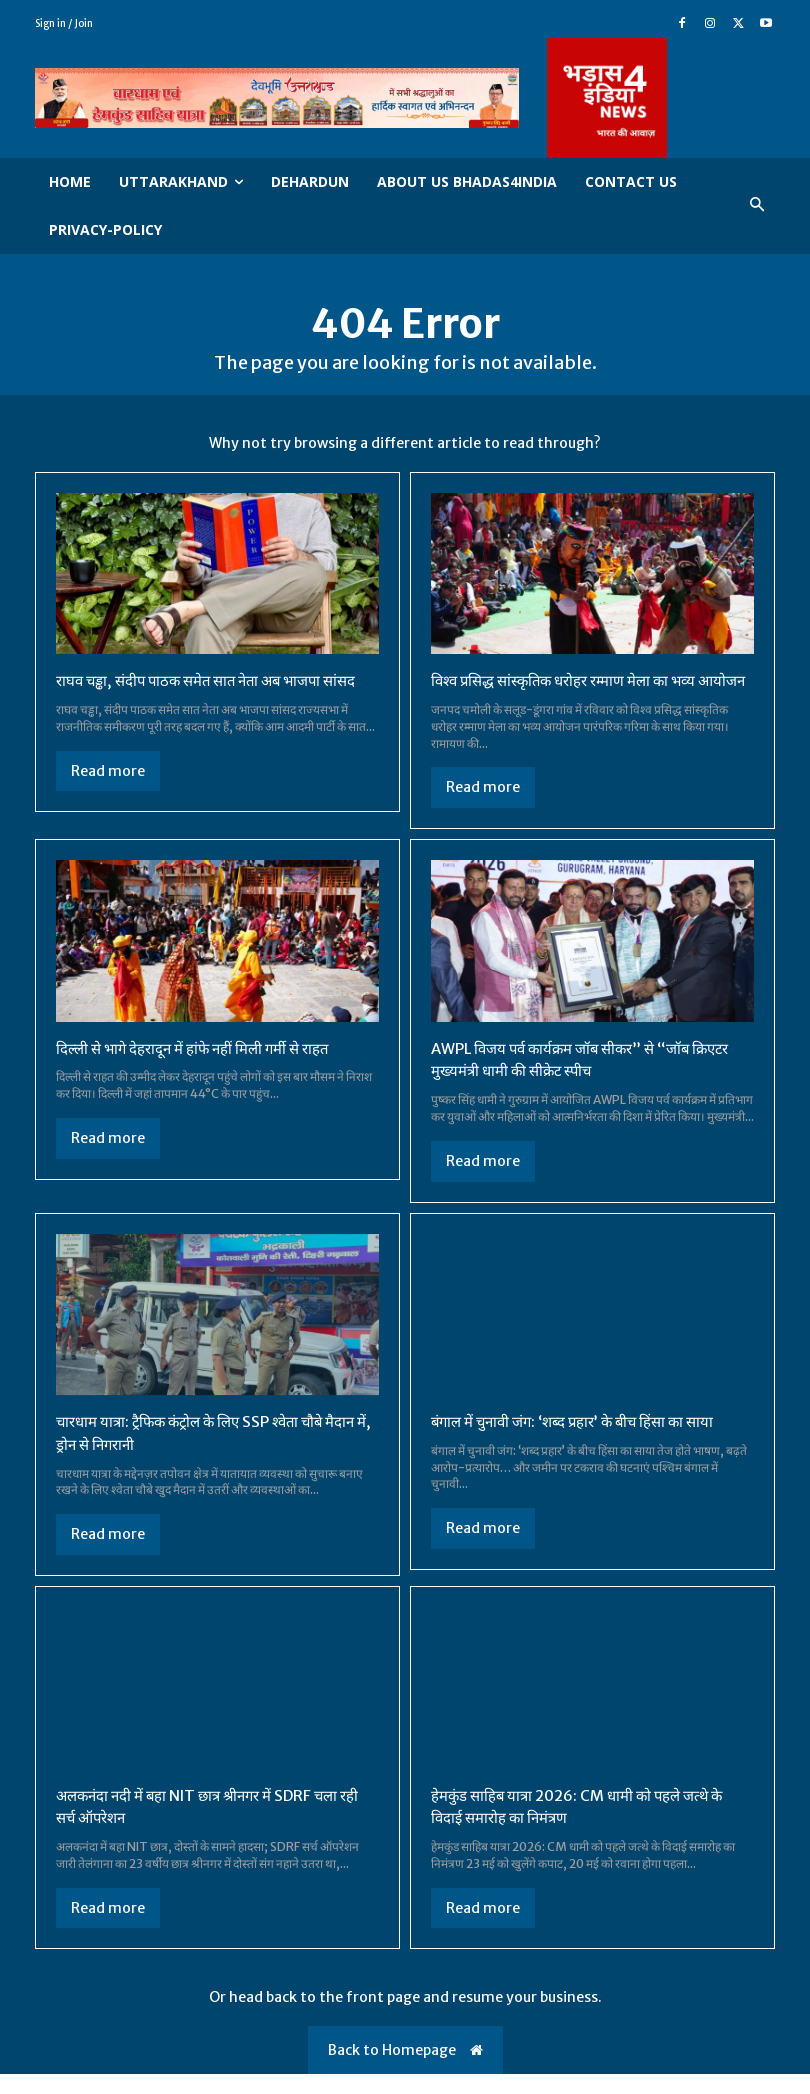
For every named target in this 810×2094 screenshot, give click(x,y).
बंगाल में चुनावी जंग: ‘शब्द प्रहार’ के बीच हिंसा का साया (583, 1442)
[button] (757, 205)
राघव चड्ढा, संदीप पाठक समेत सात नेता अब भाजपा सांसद (217, 680)
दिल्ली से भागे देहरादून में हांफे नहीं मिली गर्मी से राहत (204, 1070)
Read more (108, 770)
